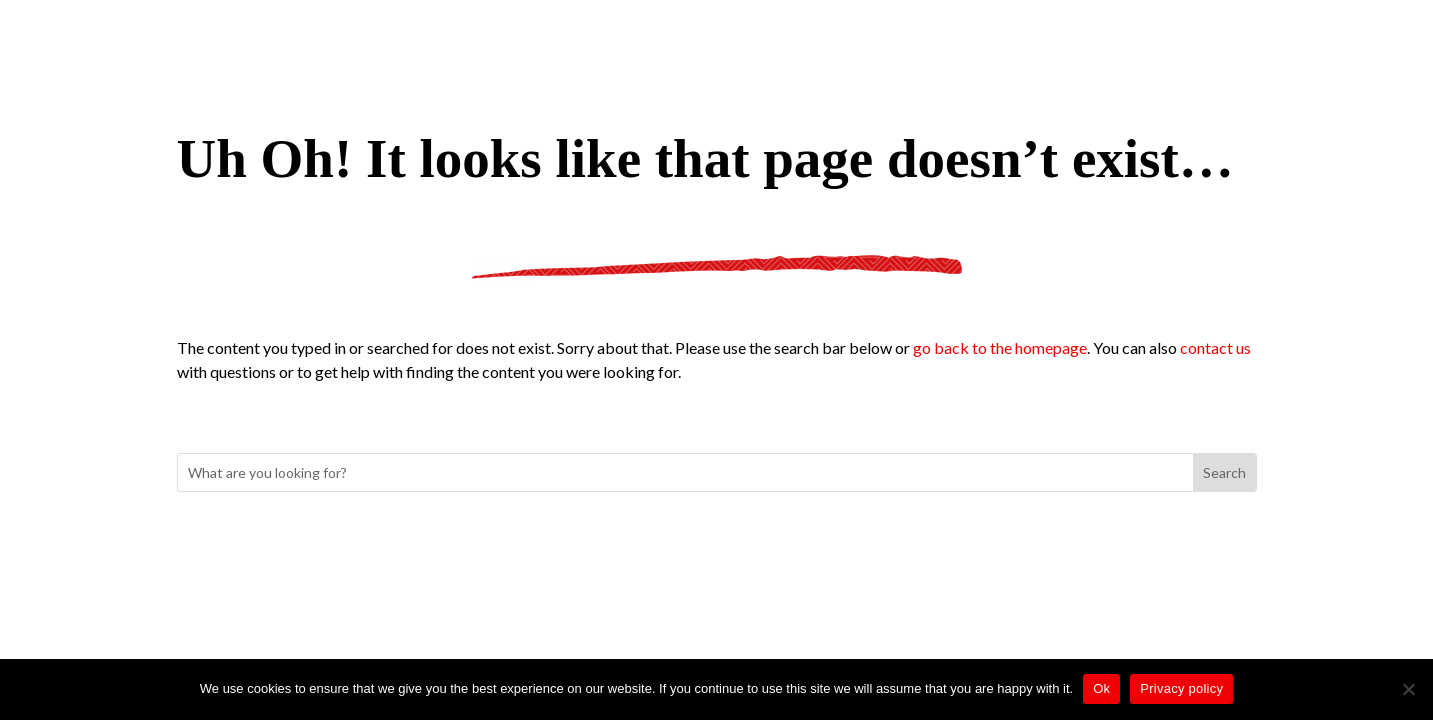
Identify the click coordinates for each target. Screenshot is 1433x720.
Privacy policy (1181, 688)
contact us (1215, 347)
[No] (1408, 689)
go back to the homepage (1000, 347)
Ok (1101, 688)
